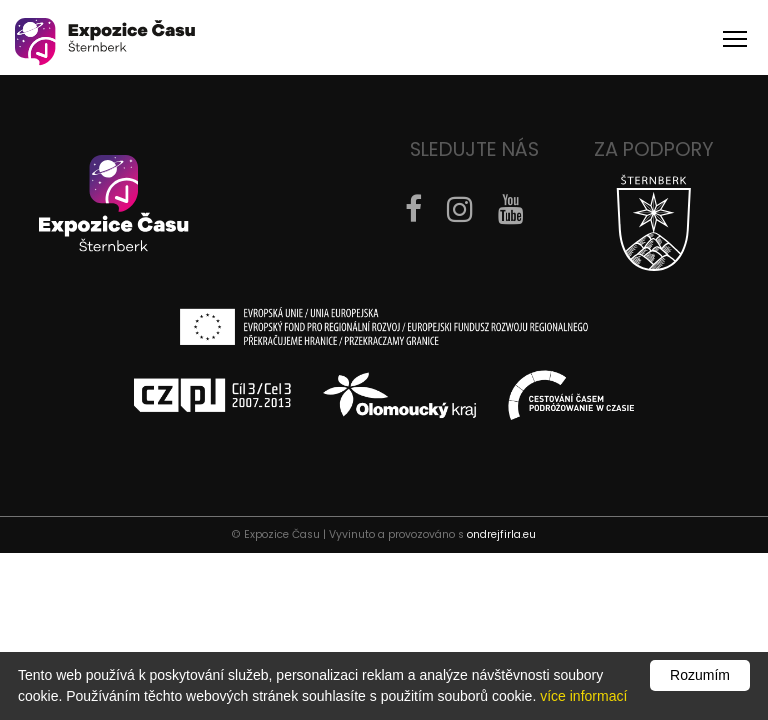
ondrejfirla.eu (501, 534)
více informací (583, 696)
